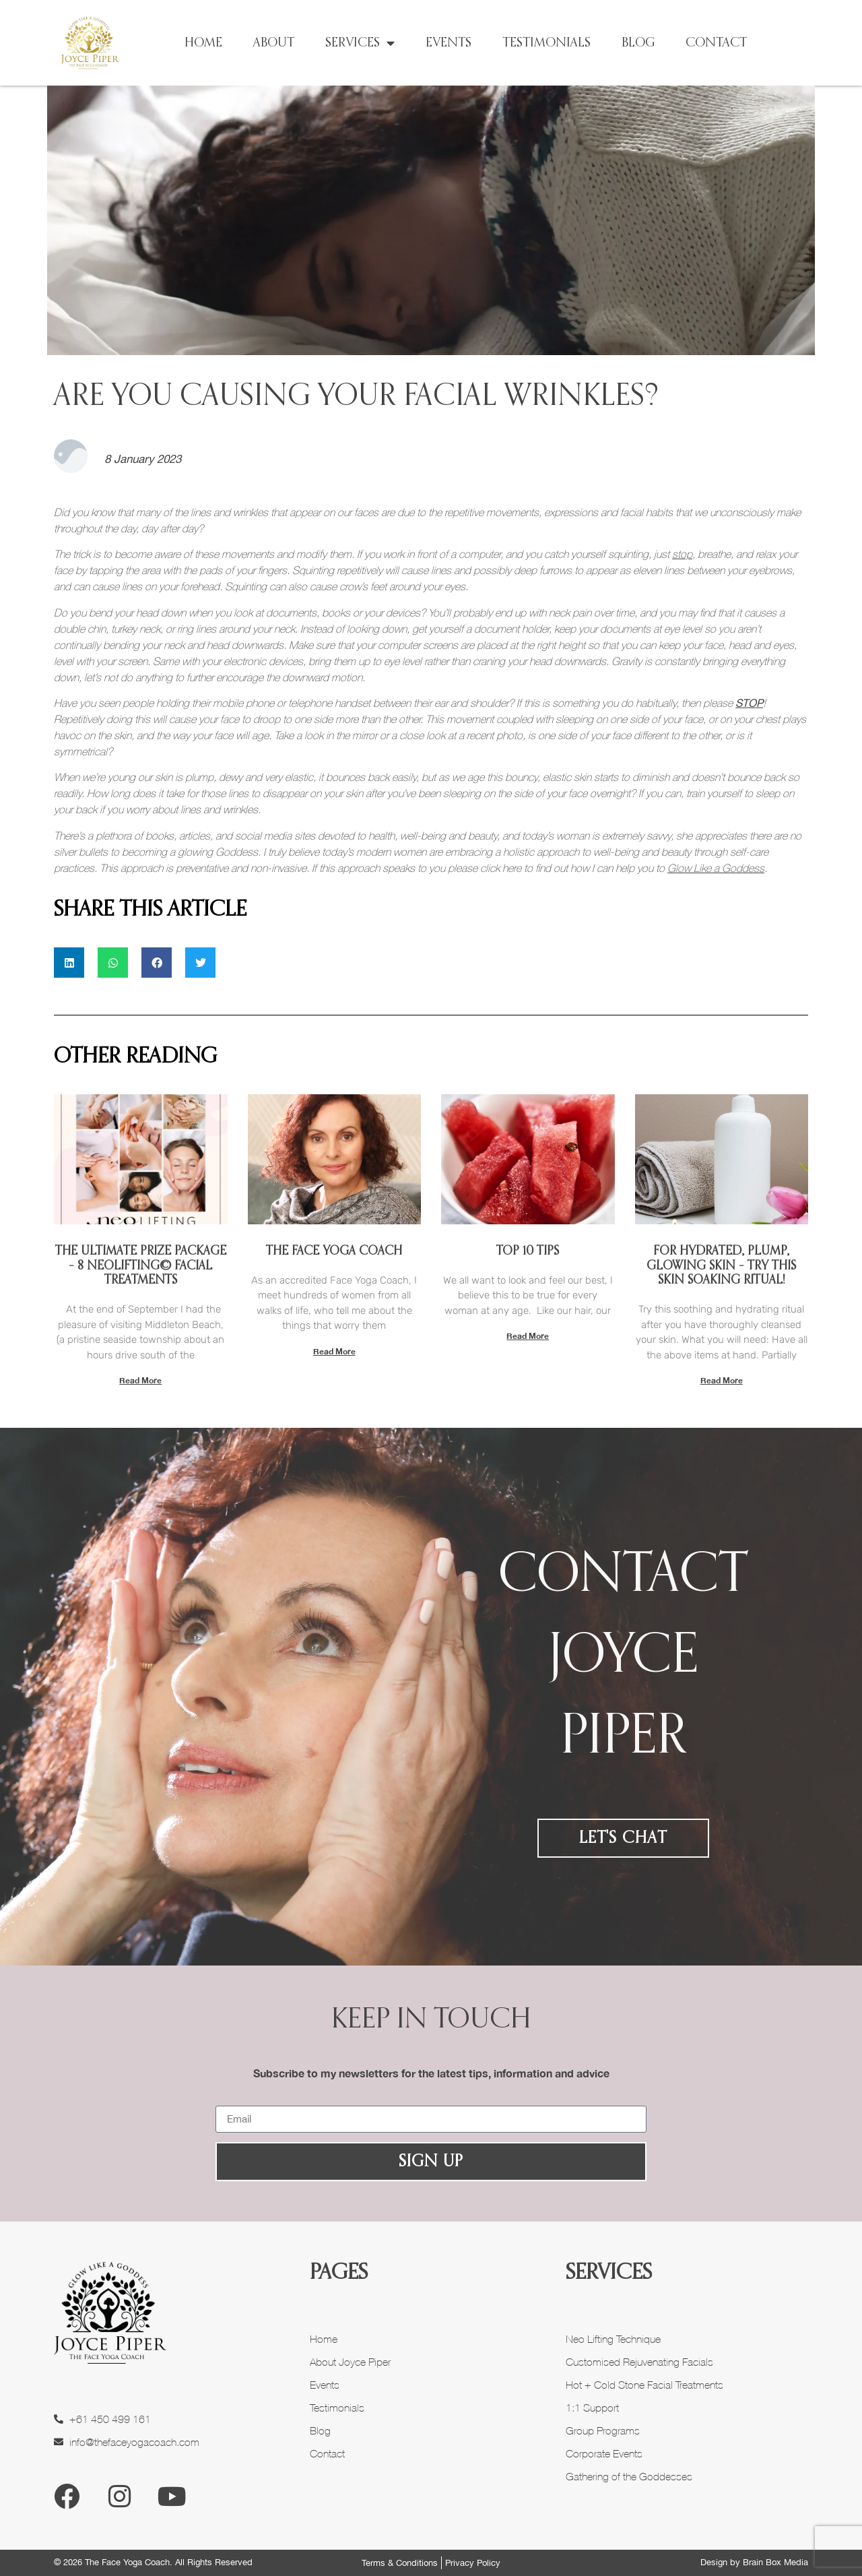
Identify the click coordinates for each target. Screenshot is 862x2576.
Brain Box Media (775, 2562)
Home (203, 42)
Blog (638, 42)
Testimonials (546, 42)
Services (360, 43)
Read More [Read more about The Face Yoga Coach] (334, 1351)
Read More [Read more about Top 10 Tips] (527, 1336)
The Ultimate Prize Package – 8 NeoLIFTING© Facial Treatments (140, 1265)
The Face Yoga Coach (334, 1251)
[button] (69, 962)
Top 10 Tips (527, 1251)
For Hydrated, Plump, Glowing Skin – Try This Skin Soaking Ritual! (721, 1265)
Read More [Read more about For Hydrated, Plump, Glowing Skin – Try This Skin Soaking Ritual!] (721, 1380)
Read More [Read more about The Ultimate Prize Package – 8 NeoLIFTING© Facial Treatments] (140, 1380)
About (273, 42)
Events (448, 42)
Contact (716, 42)
